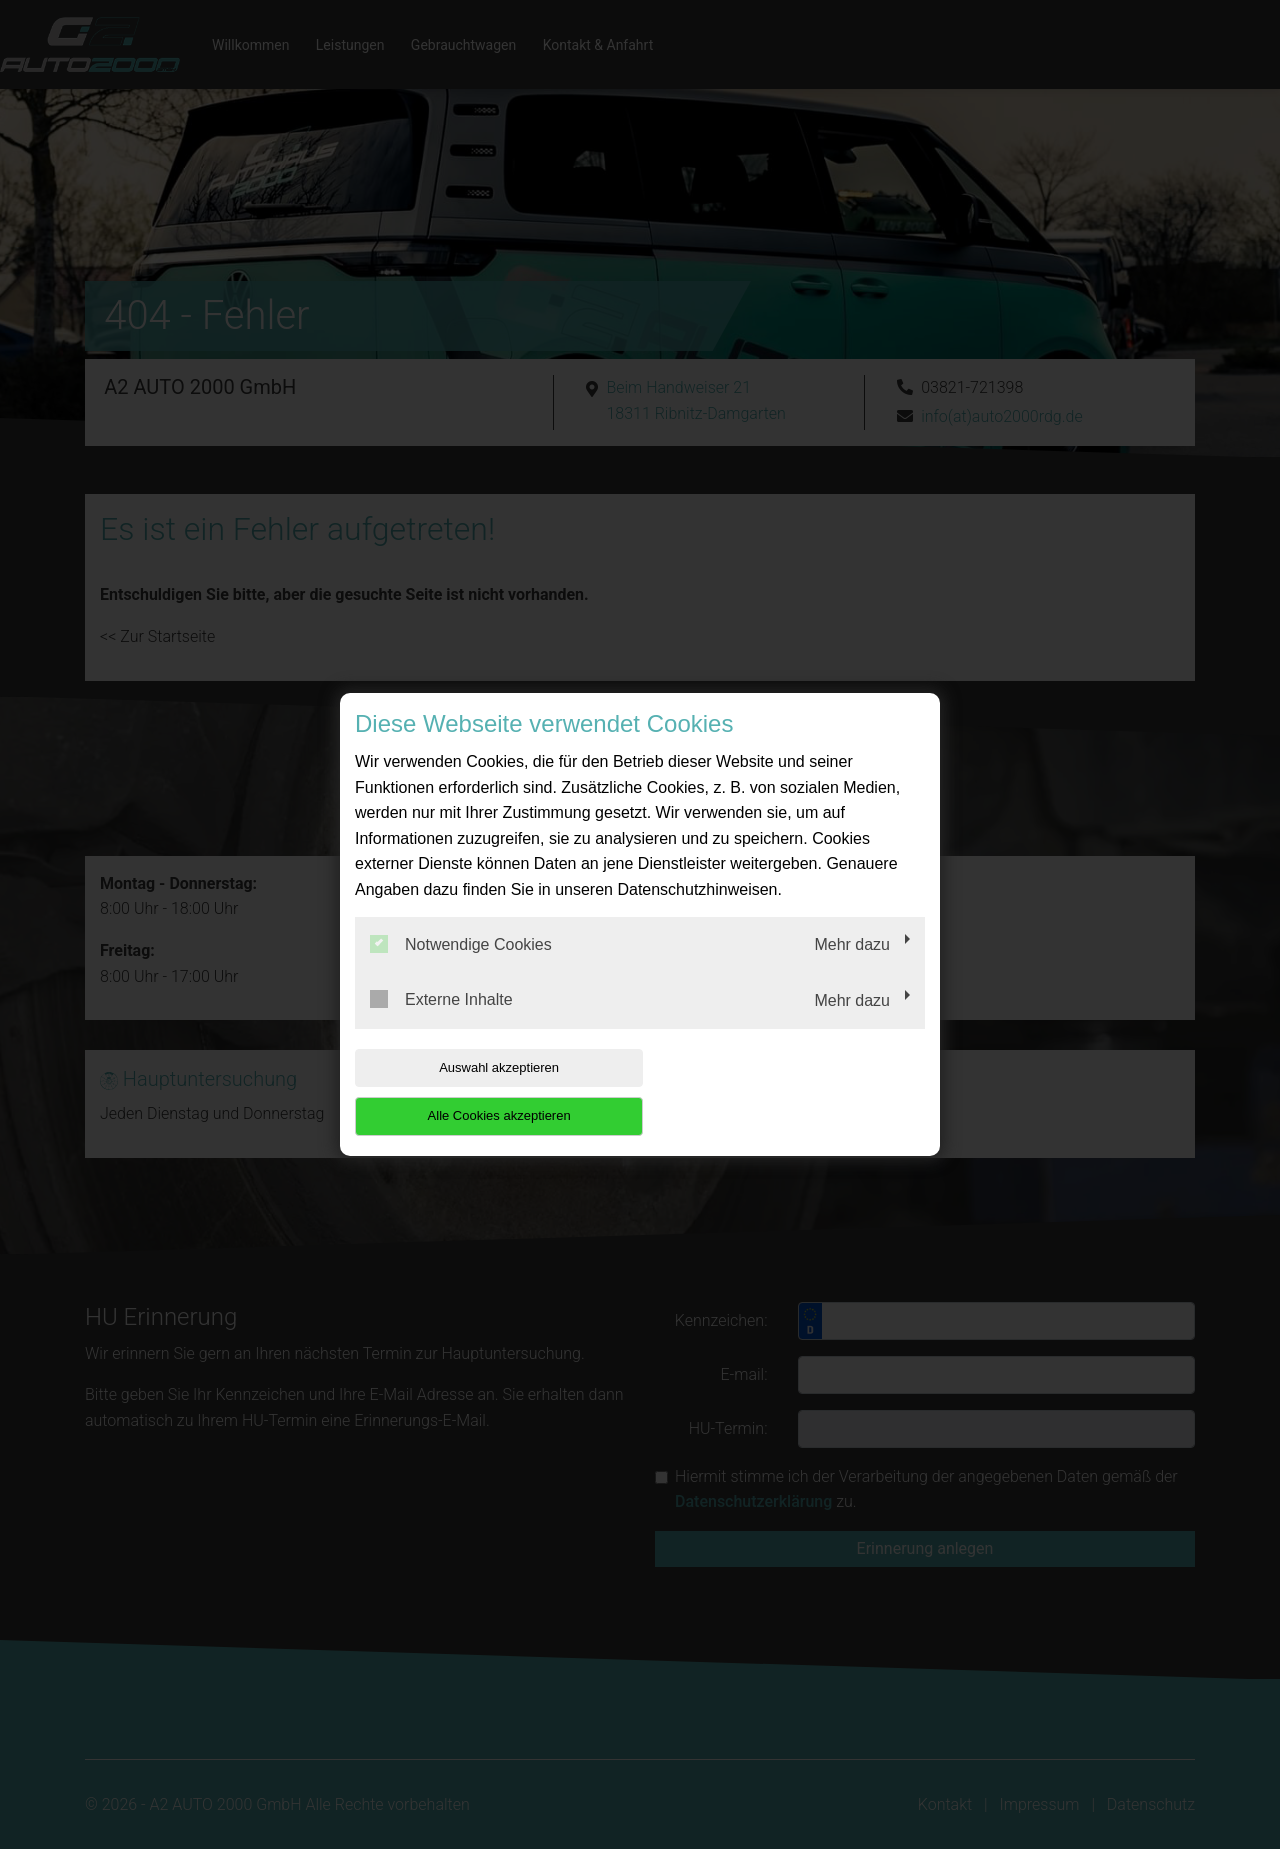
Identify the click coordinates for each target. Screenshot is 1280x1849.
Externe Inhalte (441, 1024)
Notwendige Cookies (461, 968)
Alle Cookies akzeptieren (796, 1091)
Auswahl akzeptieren (483, 1091)
